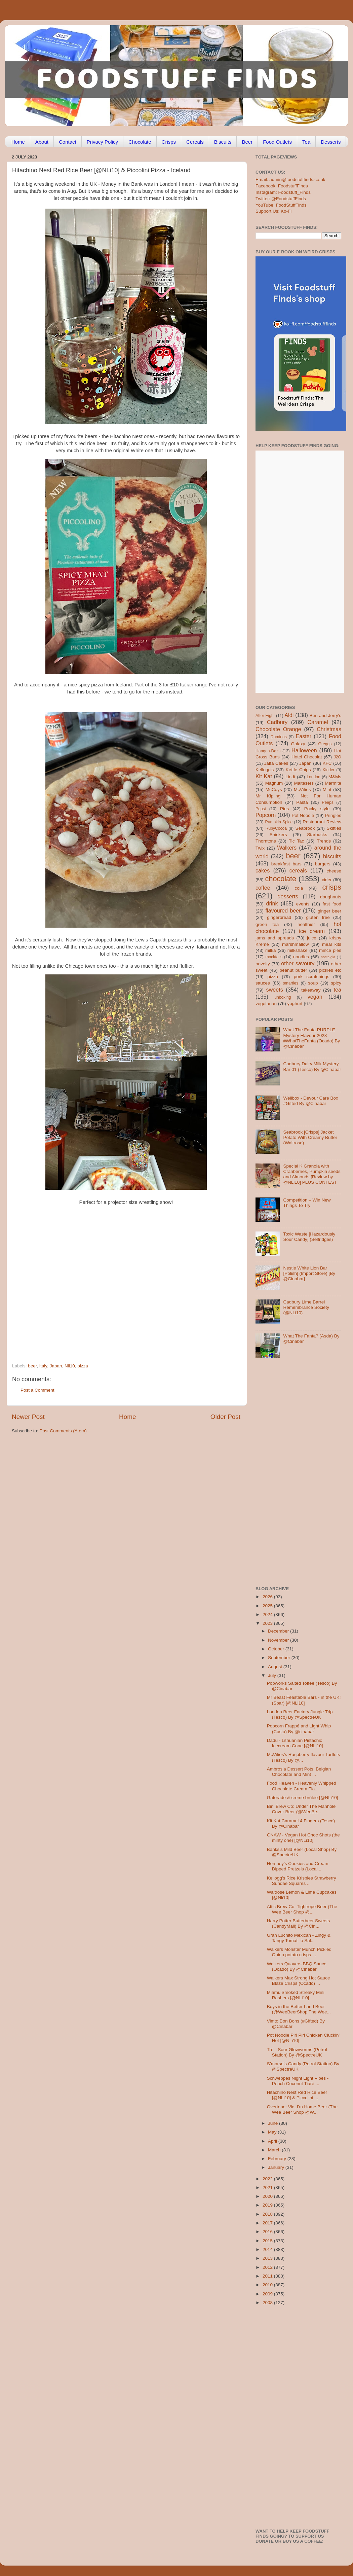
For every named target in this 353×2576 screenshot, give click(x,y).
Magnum (274, 783)
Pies (284, 808)
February (277, 2158)
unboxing (282, 997)
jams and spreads (275, 937)
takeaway (310, 990)
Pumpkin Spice (279, 822)
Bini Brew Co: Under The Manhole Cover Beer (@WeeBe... (301, 1809)
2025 (268, 1605)
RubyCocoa (276, 828)
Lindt (290, 776)
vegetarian (266, 1003)
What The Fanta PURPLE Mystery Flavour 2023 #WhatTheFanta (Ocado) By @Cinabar (311, 1038)
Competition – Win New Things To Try (306, 1202)
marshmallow (295, 944)
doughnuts (330, 896)
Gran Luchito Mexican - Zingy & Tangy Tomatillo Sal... (298, 1938)
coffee (263, 888)
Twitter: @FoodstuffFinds (281, 198)
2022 (268, 2178)
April (273, 2141)
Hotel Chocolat (306, 756)
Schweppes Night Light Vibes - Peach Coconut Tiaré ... (298, 2081)
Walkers (287, 848)
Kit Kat (264, 776)
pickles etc (330, 970)
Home (18, 142)
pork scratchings (311, 976)
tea (338, 990)
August (275, 1666)
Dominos (279, 737)
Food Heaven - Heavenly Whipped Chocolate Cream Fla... (301, 1786)
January (276, 2167)
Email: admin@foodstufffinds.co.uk (290, 179)
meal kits (331, 944)
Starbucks (317, 834)
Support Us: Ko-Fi (273, 211)
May (273, 2132)
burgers (322, 863)
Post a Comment (37, 1390)
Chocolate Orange (278, 729)
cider (326, 879)
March (275, 2149)
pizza (82, 1365)
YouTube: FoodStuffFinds (281, 205)
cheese (333, 870)
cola (299, 888)
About (41, 142)
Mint (327, 789)
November (279, 1640)
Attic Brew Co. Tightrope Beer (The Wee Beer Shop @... (302, 1909)
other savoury (297, 963)
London (313, 777)
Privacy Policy (102, 142)
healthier (306, 924)
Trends (324, 841)
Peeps (327, 802)
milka (270, 950)
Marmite (333, 783)
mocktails (273, 957)
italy (43, 1365)
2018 (268, 2214)
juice (311, 937)
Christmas (329, 729)
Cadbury (277, 722)
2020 (268, 2196)
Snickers (278, 834)
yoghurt (295, 1003)
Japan (56, 1365)
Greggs (325, 744)
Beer (247, 142)
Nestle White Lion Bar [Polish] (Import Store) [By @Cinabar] (309, 1273)
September (279, 1657)
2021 (268, 2187)
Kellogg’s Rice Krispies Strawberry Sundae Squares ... (301, 1880)
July (272, 1675)
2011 (268, 2276)
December (279, 1631)
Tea (306, 142)
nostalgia (328, 957)
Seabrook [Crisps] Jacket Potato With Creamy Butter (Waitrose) (310, 1137)
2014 (268, 2249)
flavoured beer (283, 910)
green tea (267, 924)
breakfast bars (286, 863)
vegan (315, 997)
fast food (331, 903)
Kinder (329, 769)
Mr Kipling (268, 795)
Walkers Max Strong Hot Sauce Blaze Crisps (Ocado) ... (298, 1980)
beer (32, 1365)
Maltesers (304, 783)
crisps (331, 887)
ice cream (312, 931)
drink (272, 903)
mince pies (330, 950)
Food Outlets (277, 142)
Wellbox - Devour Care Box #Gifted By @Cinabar (310, 1101)
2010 (268, 2284)
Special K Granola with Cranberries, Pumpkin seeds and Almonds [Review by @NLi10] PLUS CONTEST (311, 1174)
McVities (302, 789)
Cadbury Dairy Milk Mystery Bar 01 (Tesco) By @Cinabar (312, 1066)
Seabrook (305, 828)
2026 (268, 1596)
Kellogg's (265, 769)
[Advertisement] (113, 1317)
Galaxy (298, 743)
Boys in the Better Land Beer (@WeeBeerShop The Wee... (299, 2009)
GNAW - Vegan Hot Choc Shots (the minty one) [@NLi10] (303, 1837)
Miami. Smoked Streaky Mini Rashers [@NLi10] (295, 1995)
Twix (260, 848)
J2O (337, 757)
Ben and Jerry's (325, 715)
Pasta (302, 802)
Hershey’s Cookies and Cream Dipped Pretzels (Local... (297, 1866)
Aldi (288, 715)
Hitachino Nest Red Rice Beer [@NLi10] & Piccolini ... (297, 2095)
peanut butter (293, 970)
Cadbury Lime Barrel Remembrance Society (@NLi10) (306, 1307)
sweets (274, 990)
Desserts (331, 142)
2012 (268, 2267)
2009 (268, 2293)
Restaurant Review (322, 821)
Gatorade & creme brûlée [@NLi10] (302, 1797)
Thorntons (266, 841)
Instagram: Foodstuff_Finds (283, 192)
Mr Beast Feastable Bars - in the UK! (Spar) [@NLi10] (304, 1700)
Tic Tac (296, 841)
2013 (268, 2258)
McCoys (274, 789)
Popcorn (266, 815)
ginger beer (329, 911)
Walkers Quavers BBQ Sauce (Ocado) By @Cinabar (296, 1966)
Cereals (195, 142)
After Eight (265, 715)
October (276, 1648)
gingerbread (279, 917)
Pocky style (316, 808)
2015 (268, 2240)
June (273, 2123)
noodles (301, 956)
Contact (67, 142)
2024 (268, 1614)
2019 (268, 2205)
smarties (291, 983)
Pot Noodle (302, 815)
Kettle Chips (298, 769)
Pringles (333, 815)
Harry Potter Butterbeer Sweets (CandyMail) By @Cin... (298, 1923)
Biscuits (223, 142)
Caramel (317, 722)
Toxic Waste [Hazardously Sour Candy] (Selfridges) (309, 1236)
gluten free (318, 917)
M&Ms (334, 776)
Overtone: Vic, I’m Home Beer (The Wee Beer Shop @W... (302, 2109)
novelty (263, 963)
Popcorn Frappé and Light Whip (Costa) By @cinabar (299, 1728)
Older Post (225, 1416)
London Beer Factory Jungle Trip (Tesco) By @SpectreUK (300, 1714)
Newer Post (28, 1416)
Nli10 (70, 1365)
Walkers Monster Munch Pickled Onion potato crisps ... (299, 1952)
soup (313, 983)
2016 (268, 2231)
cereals (298, 870)
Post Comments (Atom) (63, 1430)
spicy (336, 983)
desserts (288, 896)
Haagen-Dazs (268, 751)
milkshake (297, 950)
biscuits (332, 856)
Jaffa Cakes (276, 763)
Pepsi (261, 809)
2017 (268, 2222)
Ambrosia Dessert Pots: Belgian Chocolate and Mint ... (299, 1771)
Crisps (169, 142)
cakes (263, 870)
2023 (268, 1623)
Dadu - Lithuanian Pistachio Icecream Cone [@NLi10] (295, 1743)
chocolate (280, 878)
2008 (268, 2302)
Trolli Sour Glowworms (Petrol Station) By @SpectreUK (297, 2052)
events (303, 903)
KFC (327, 763)
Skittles (333, 828)
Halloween (304, 750)
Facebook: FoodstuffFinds (282, 185)
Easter (303, 736)
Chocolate (139, 142)
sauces (263, 983)
